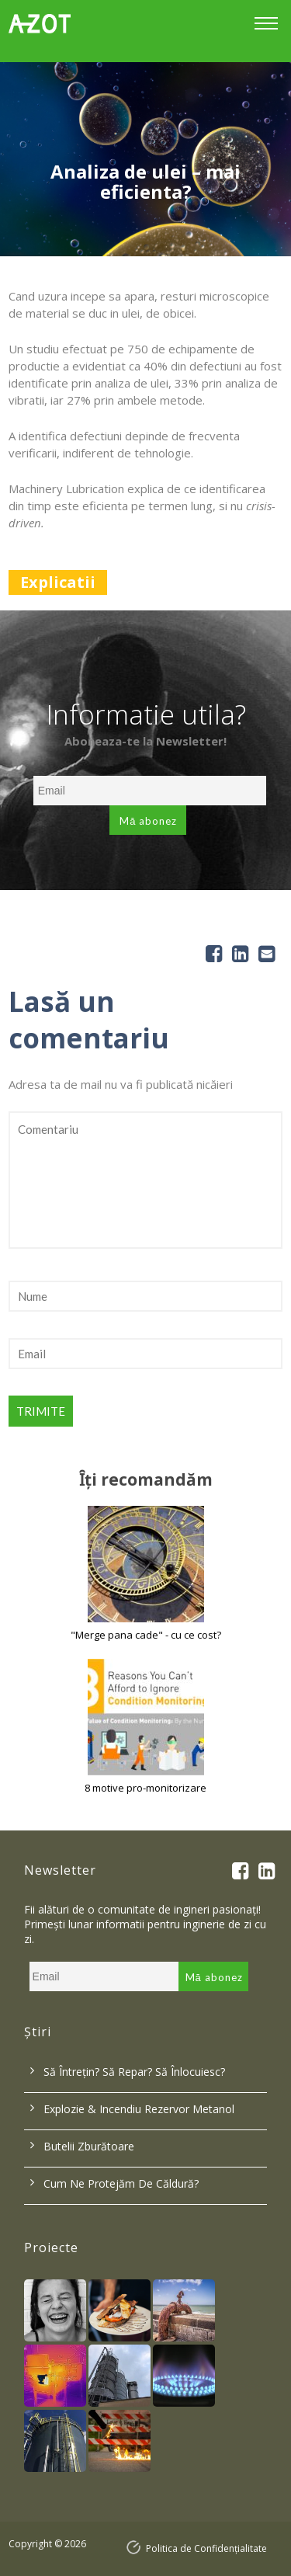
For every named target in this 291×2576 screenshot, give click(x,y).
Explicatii (57, 582)
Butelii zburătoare (88, 2146)
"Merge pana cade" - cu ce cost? (146, 1635)
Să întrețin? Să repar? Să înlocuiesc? (134, 2071)
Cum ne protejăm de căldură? (121, 2183)
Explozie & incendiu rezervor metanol (138, 2108)
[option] (145, 159)
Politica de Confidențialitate (206, 2548)
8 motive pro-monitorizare (145, 1788)
